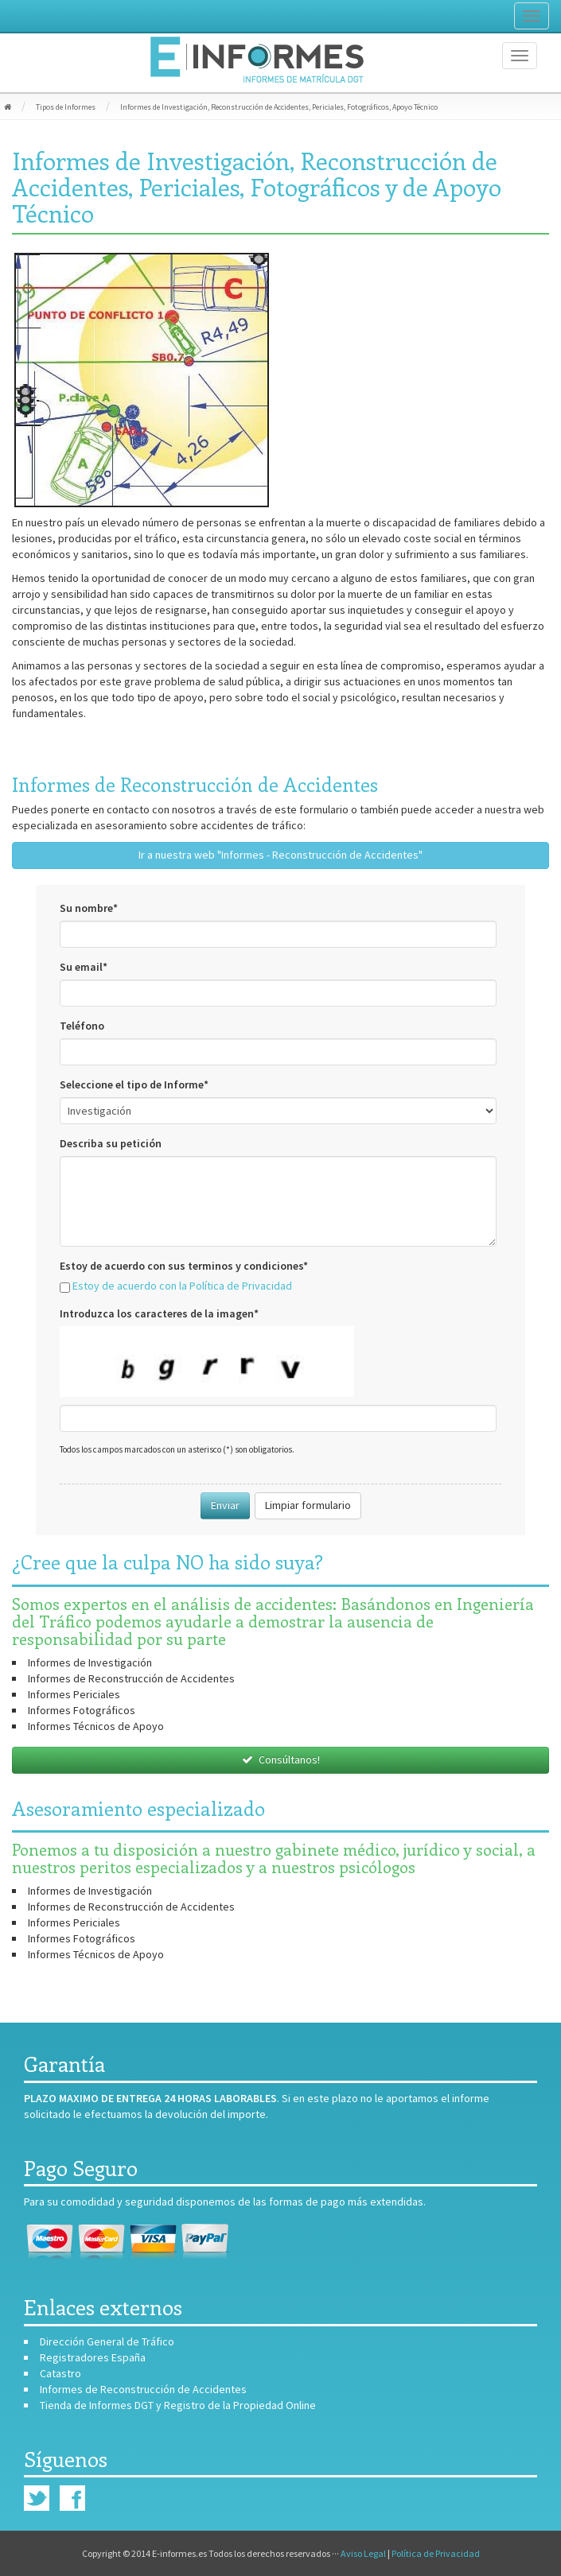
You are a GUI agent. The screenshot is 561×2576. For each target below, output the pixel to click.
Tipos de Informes (65, 107)
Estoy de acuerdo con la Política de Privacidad (182, 1285)
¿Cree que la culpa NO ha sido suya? (167, 1561)
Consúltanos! (281, 1759)
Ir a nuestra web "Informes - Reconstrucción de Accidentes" (280, 855)
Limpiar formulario (308, 1505)
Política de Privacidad (436, 2553)
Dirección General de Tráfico (107, 2341)
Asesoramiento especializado (138, 1808)
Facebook (72, 2498)
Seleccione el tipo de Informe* (134, 1084)
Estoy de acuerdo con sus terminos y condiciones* (184, 1266)
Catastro (60, 2373)
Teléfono (82, 1025)
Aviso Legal (363, 2553)
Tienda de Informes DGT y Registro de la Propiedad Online (178, 2405)
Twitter (36, 2498)
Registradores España (93, 2357)
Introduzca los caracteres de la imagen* (159, 1313)
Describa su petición (111, 1143)
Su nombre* (89, 908)
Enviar (225, 1505)
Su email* (83, 967)
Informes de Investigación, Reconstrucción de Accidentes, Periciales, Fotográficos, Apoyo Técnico (279, 107)
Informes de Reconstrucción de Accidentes (195, 784)
